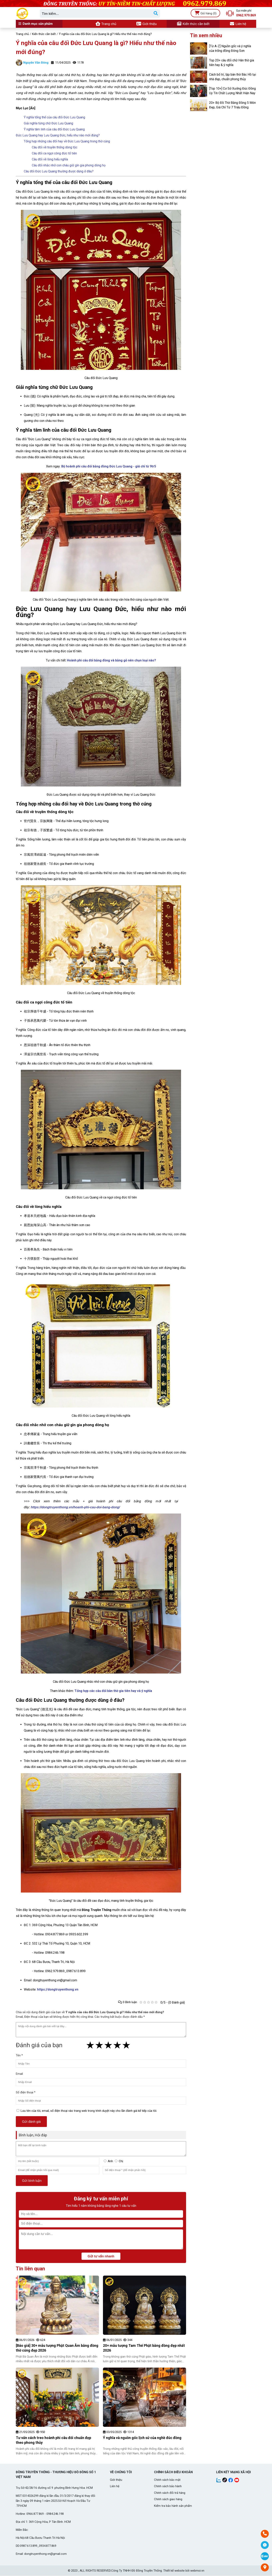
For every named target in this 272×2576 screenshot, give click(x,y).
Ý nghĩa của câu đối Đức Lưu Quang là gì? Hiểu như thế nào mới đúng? (96, 47)
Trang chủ (105, 24)
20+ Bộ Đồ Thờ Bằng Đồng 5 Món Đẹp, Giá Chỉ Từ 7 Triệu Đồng (232, 105)
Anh (110, 2161)
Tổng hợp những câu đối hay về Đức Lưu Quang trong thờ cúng (67, 141)
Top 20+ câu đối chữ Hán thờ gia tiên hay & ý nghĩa (231, 62)
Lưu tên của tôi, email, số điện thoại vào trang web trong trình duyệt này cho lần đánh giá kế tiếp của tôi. (89, 2111)
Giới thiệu (146, 24)
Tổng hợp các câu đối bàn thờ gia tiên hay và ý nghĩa (113, 1691)
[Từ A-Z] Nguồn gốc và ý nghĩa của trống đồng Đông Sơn (230, 48)
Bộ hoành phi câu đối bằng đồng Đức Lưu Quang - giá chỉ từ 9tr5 (108, 466)
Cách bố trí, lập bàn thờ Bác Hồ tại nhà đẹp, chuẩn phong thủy (232, 77)
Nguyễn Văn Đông (32, 62)
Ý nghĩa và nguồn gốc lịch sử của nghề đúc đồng (142, 2438)
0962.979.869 (246, 15)
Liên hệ (238, 24)
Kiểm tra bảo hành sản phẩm (173, 2506)
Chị (121, 2161)
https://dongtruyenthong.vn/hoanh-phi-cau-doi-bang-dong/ (75, 1507)
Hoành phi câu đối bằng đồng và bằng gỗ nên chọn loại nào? (111, 660)
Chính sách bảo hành (168, 2486)
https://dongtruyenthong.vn (57, 1989)
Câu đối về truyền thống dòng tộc (54, 147)
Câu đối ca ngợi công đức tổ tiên (54, 153)
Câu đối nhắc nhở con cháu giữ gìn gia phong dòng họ (69, 165)
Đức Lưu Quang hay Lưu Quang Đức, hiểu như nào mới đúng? (58, 135)
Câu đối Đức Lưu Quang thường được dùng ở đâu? (59, 171)
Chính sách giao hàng (168, 2499)
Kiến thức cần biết (193, 24)
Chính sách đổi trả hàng (169, 2493)
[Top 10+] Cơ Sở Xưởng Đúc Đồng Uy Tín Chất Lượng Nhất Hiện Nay (232, 91)
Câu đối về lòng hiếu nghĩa (50, 159)
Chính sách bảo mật (167, 2480)
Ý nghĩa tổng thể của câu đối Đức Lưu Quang (54, 117)
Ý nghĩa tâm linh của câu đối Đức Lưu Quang (54, 129)
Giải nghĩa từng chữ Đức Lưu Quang (48, 123)
